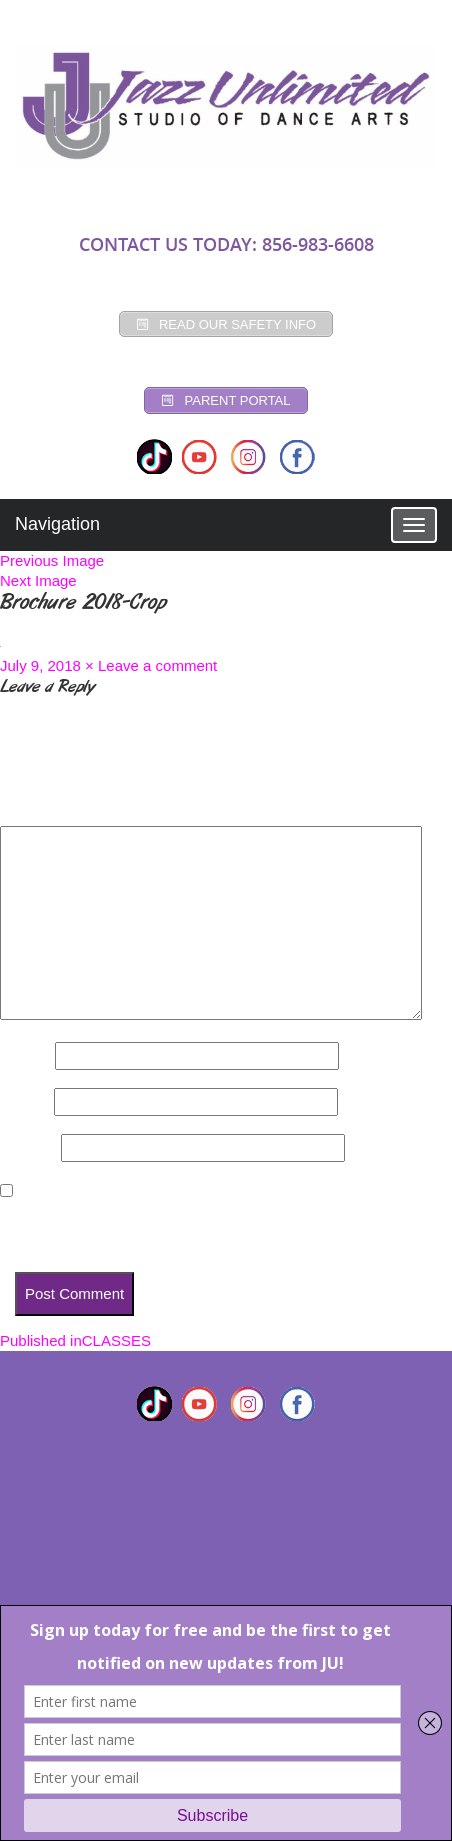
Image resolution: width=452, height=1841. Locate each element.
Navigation (57, 524)
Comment (39, 808)
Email (25, 1101)
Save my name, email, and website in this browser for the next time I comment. (221, 1227)
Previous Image (52, 560)
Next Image (38, 580)
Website (28, 1147)
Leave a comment (157, 665)
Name (25, 1055)
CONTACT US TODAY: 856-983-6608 (226, 244)
